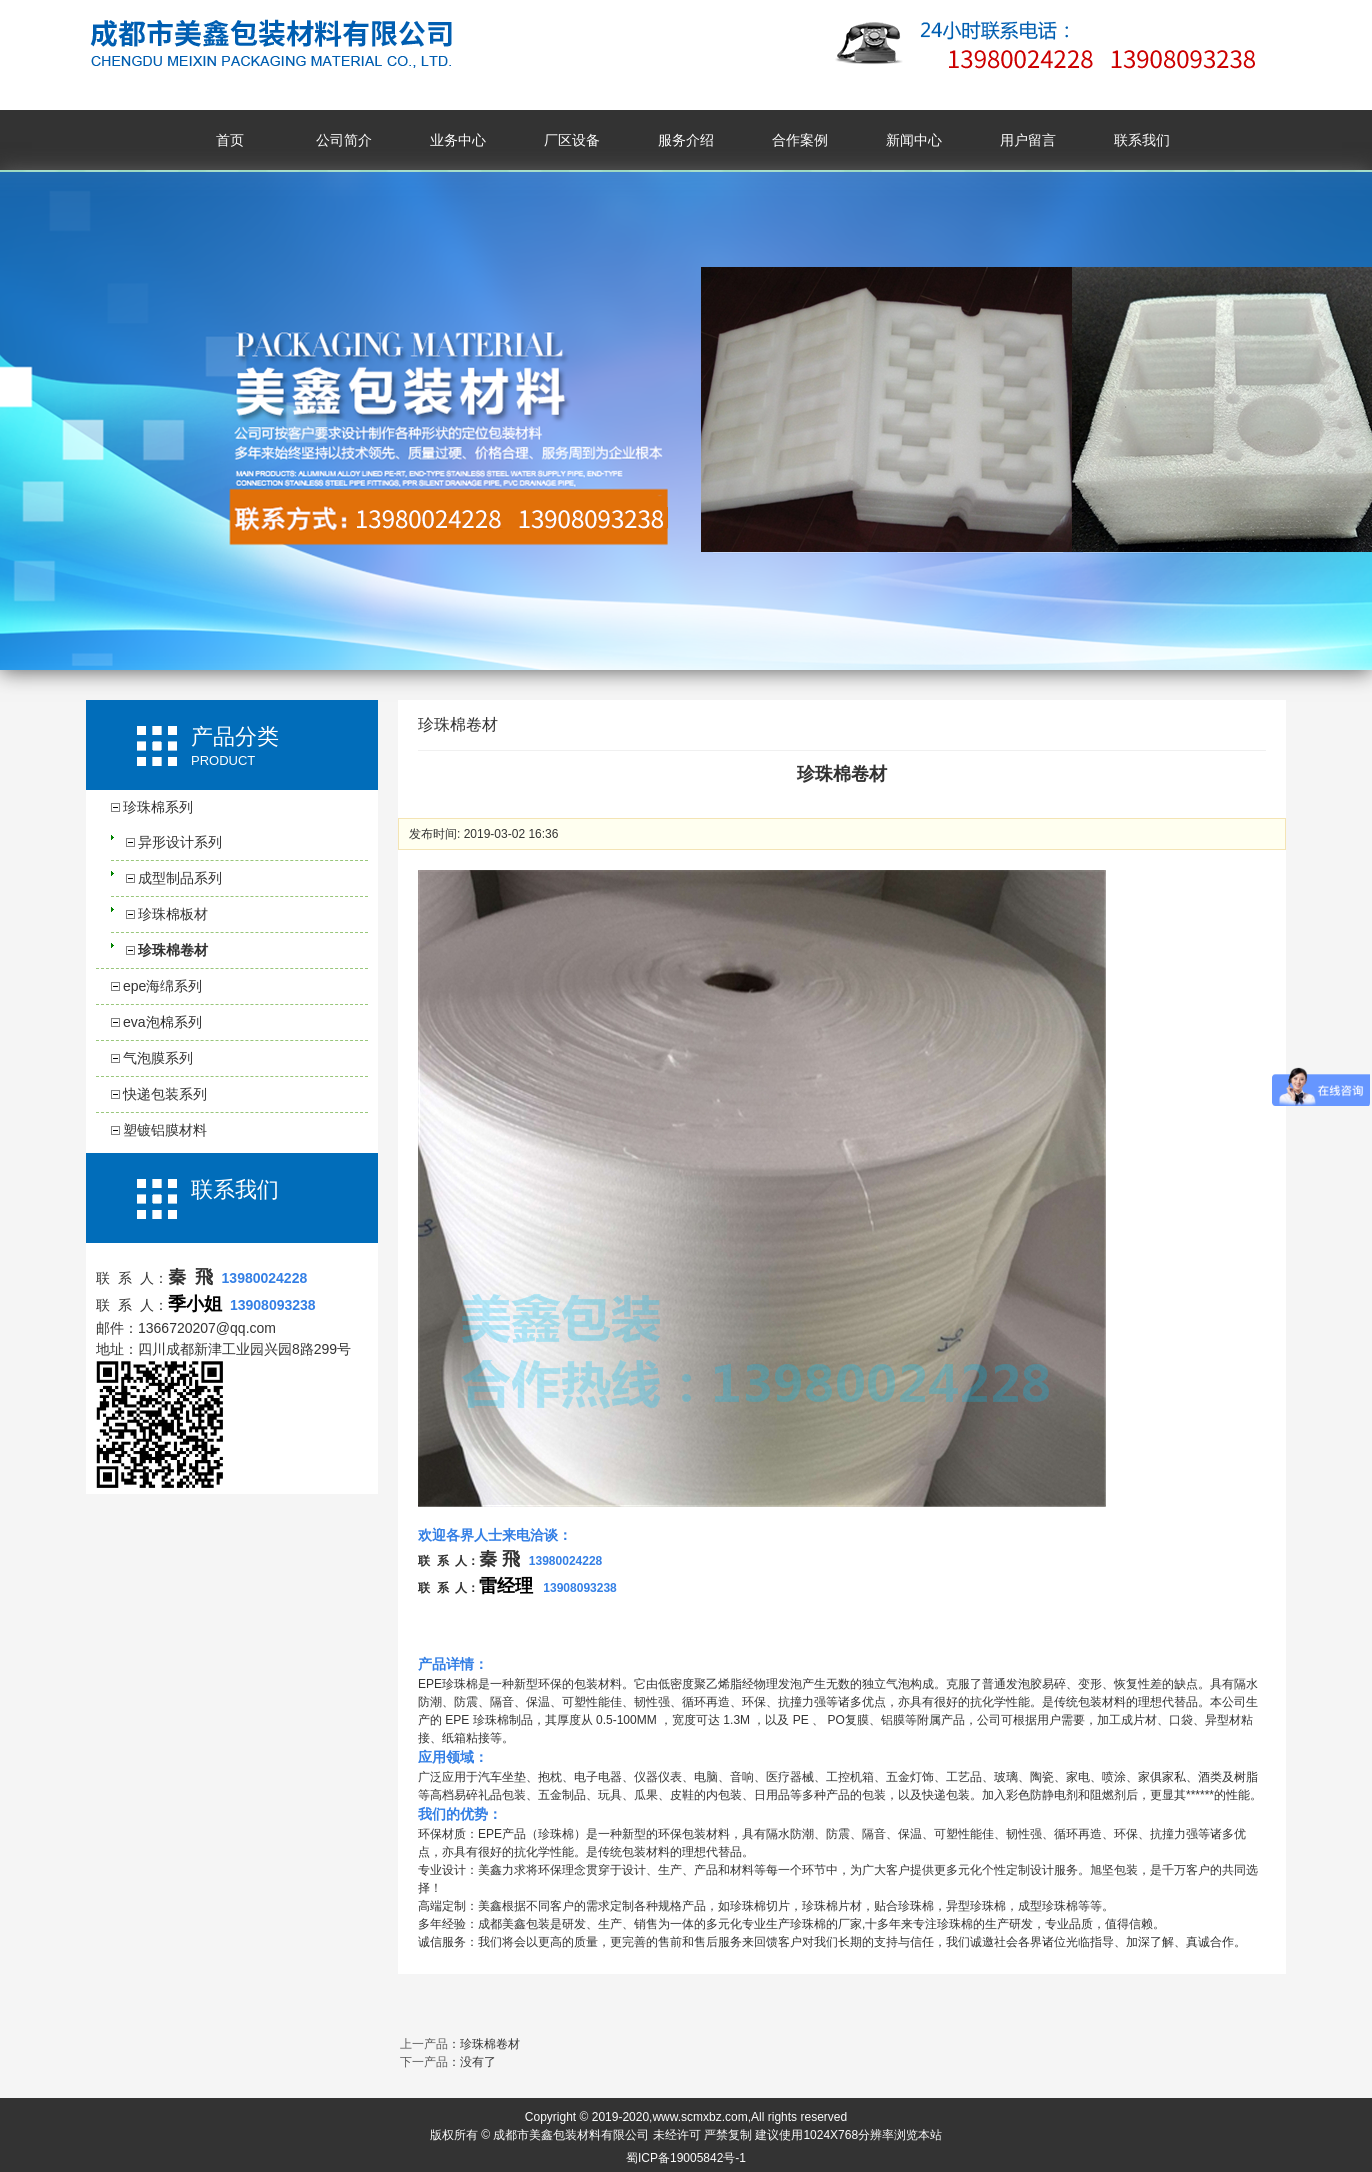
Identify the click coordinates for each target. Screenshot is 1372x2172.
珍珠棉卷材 (173, 950)
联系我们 (1142, 140)
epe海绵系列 (162, 986)
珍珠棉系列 (158, 807)
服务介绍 (686, 140)
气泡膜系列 (158, 1058)
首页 (230, 140)
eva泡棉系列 (162, 1022)
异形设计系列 (180, 842)
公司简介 (344, 140)
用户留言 (1028, 140)
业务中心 (458, 140)
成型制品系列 (180, 878)
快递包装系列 (165, 1094)
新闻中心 (914, 140)
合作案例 (800, 140)
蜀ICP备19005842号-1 (686, 2158)
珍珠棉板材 (173, 914)
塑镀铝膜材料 (165, 1130)
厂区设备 (572, 140)
